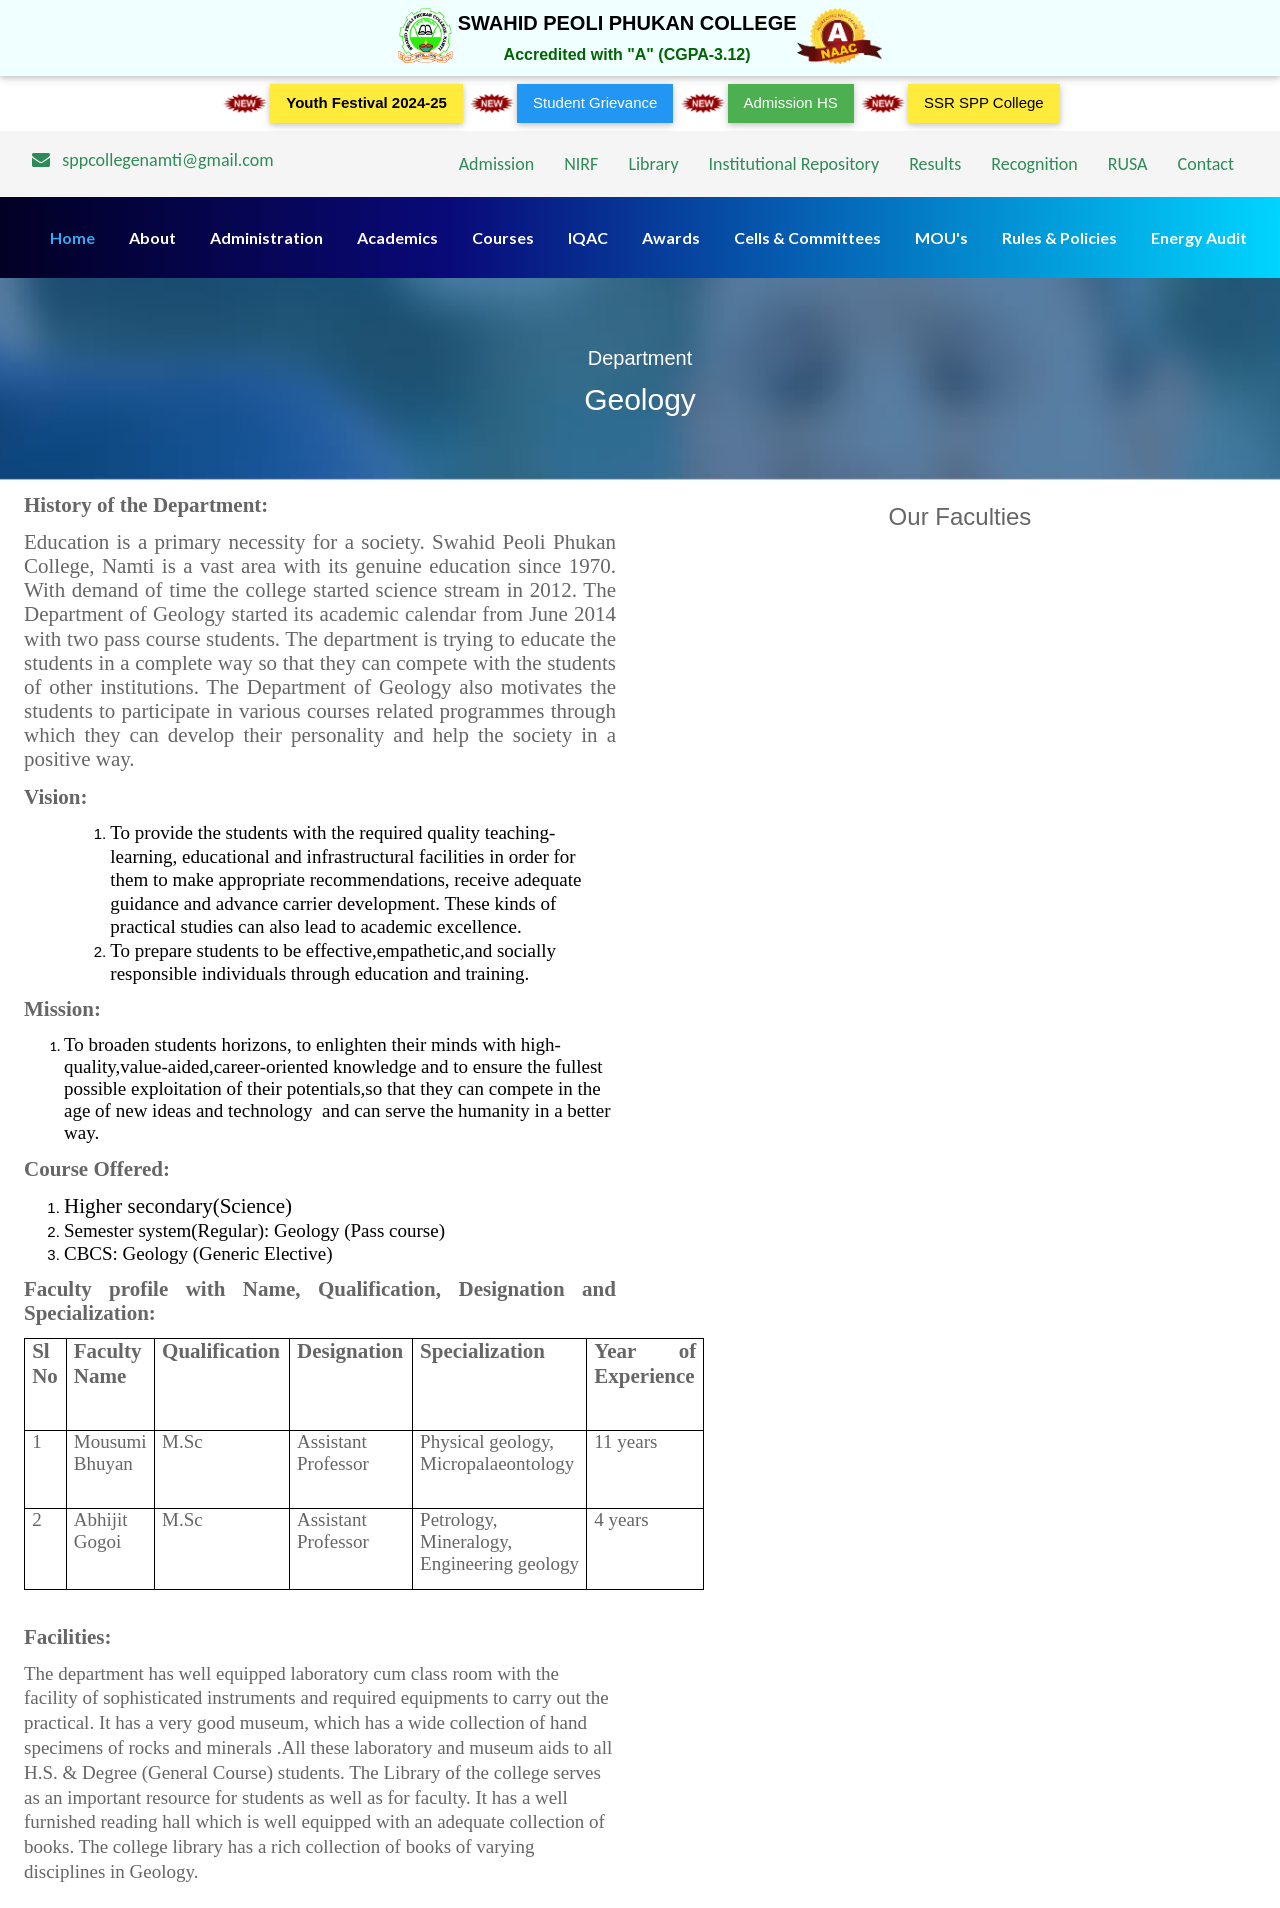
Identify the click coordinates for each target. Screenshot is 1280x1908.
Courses (503, 237)
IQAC (588, 237)
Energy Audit (1199, 237)
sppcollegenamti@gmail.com (153, 160)
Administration (266, 237)
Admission (497, 164)
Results (935, 164)
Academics (397, 237)
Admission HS (791, 102)
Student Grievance (595, 102)
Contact (1206, 164)
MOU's (941, 237)
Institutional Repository (794, 164)
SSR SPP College (984, 102)
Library (653, 164)
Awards (671, 237)
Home (72, 237)
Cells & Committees (807, 237)
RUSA (1128, 164)
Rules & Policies (1059, 237)
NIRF (581, 164)
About (152, 237)
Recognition (1034, 164)
